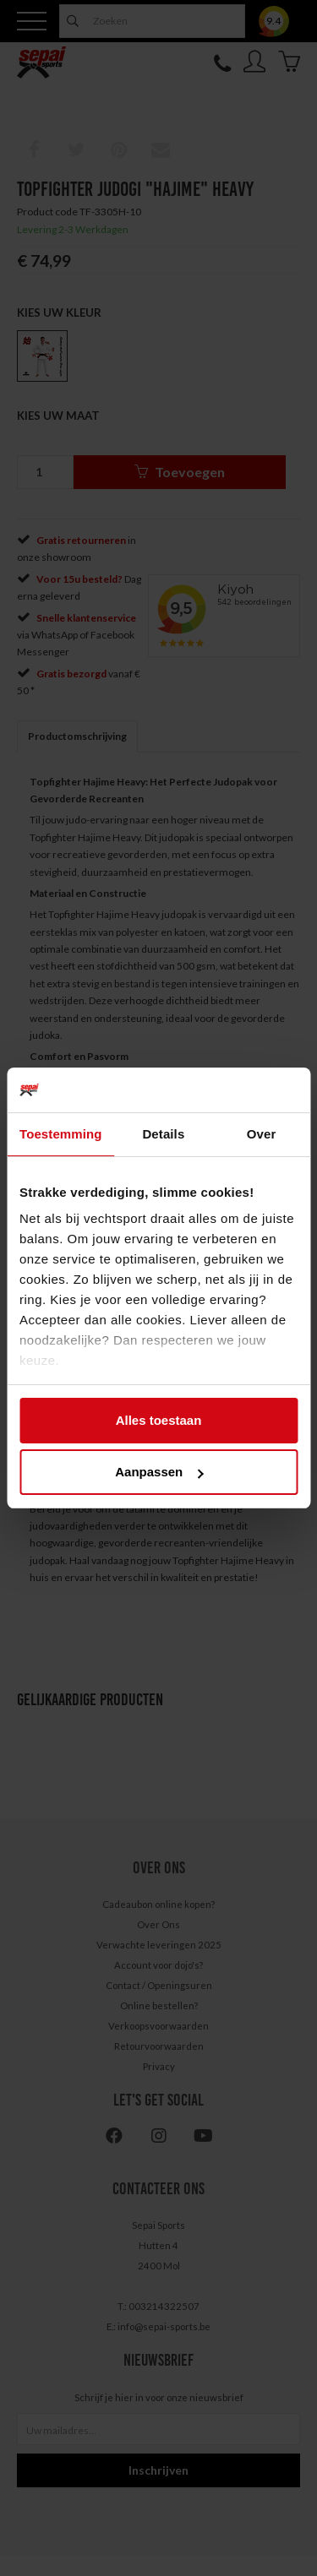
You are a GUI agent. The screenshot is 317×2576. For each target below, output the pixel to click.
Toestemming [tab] (60, 1134)
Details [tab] (163, 1134)
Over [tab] (261, 1134)
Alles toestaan (159, 1420)
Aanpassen (159, 1472)
